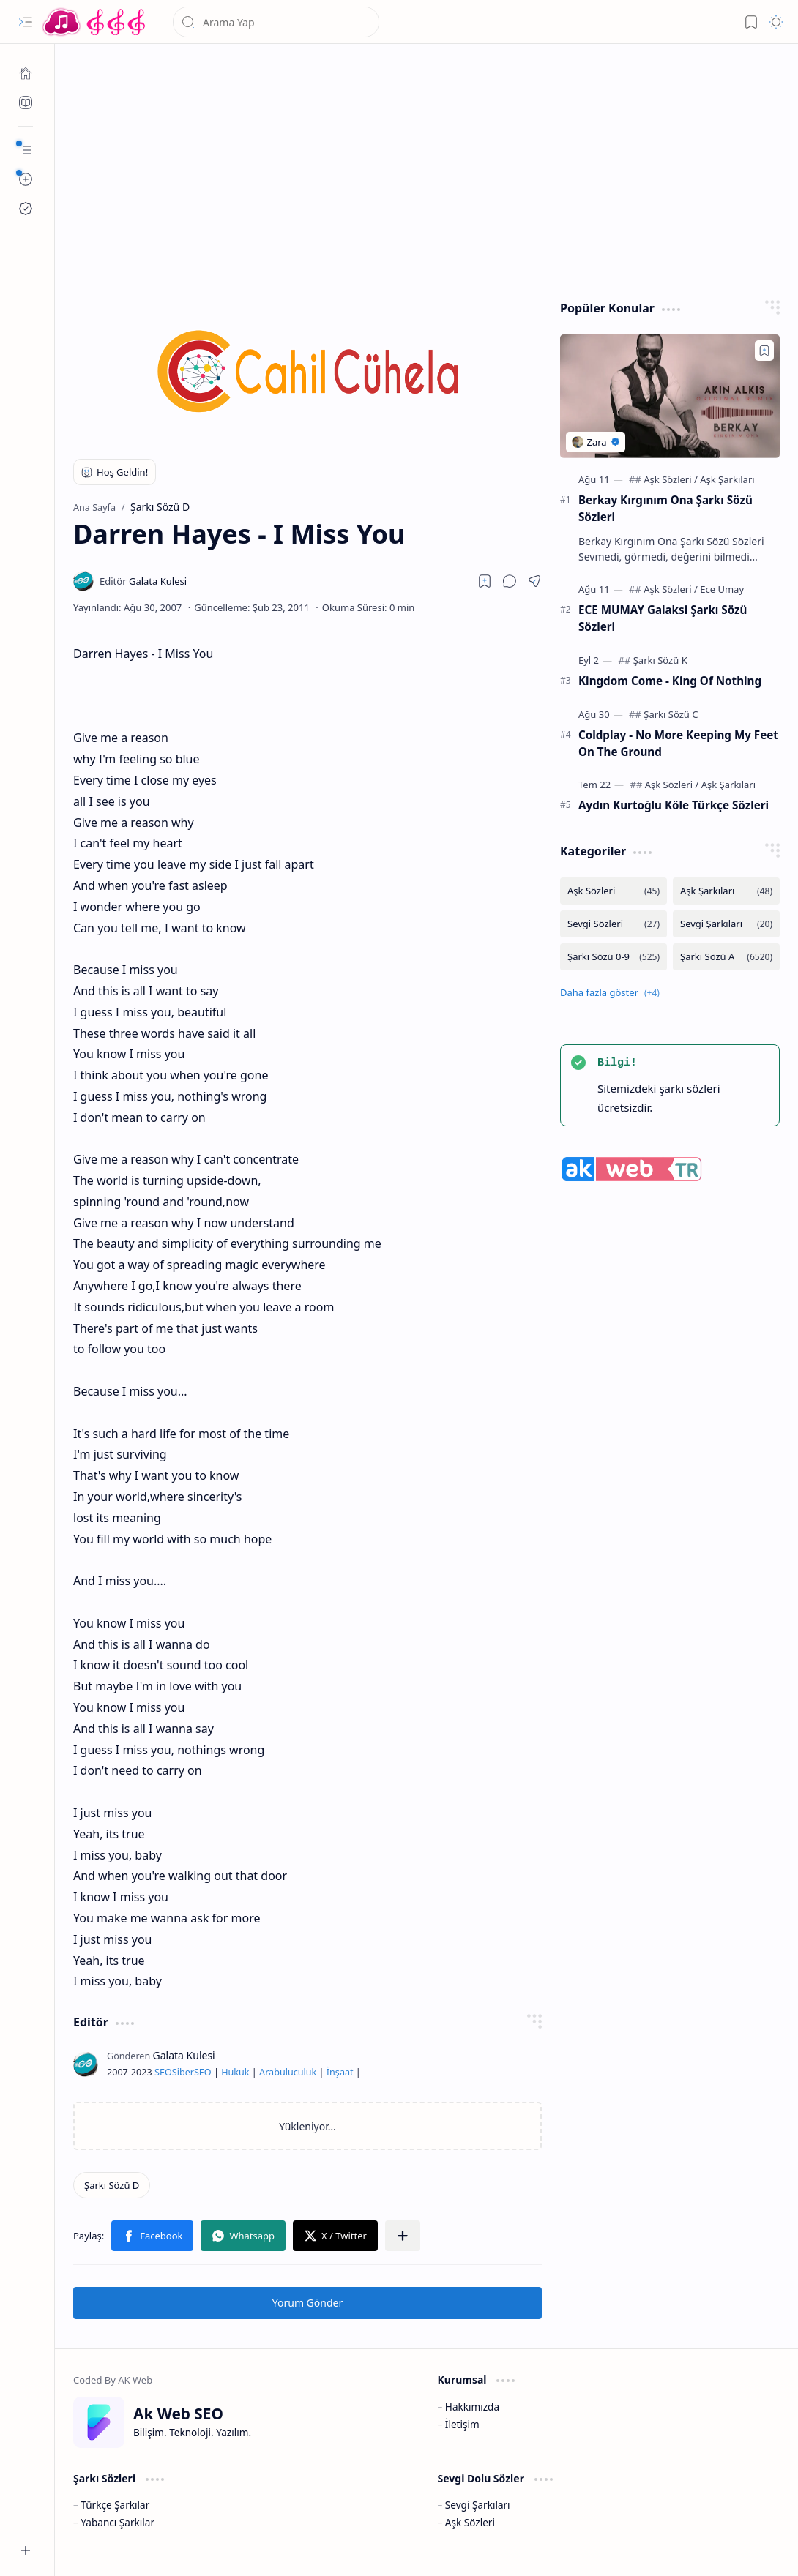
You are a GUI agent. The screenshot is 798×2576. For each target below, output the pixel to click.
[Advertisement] (426, 168)
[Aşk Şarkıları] (727, 479)
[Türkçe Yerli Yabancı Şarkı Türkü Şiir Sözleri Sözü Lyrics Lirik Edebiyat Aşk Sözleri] (95, 22)
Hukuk (235, 2072)
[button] (26, 22)
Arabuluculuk (287, 2072)
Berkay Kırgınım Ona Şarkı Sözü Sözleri (665, 508)
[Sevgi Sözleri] (613, 923)
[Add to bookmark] (764, 350)
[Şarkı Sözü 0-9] (613, 956)
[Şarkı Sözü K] (660, 660)
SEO (163, 2072)
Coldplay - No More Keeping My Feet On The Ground (678, 743)
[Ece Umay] (722, 589)
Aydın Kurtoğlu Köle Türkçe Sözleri (673, 805)
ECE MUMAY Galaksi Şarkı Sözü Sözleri (662, 618)
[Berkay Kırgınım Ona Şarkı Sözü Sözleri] (670, 396)
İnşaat (340, 2072)
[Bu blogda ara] (276, 22)
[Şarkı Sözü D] (111, 2185)
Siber (183, 2072)
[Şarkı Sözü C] (671, 714)
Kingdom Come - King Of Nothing (669, 680)
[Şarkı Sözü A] (726, 956)
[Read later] (485, 581)
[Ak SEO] (25, 102)
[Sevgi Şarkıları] (726, 923)
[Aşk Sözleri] (671, 479)
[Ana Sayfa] (25, 73)
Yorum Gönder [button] (307, 2303)
